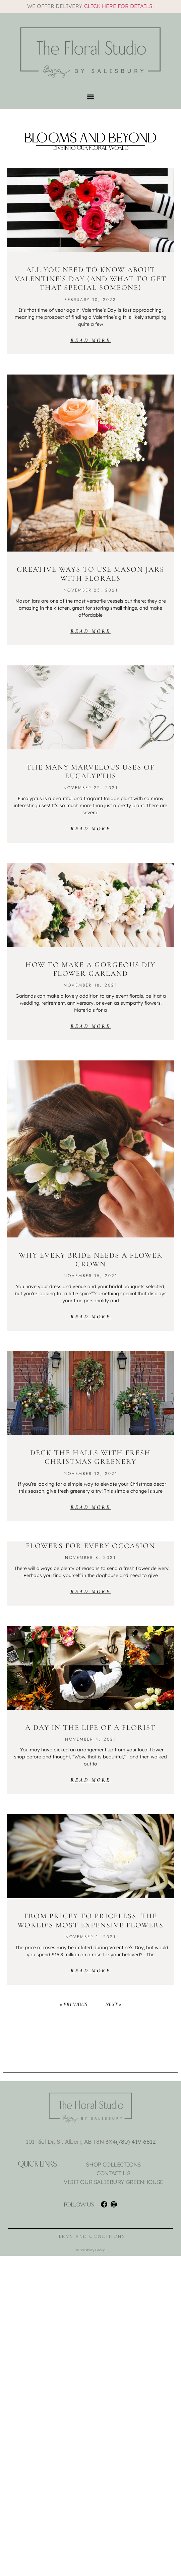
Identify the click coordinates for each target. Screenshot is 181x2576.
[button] (90, 96)
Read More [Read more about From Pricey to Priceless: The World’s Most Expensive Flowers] (90, 1970)
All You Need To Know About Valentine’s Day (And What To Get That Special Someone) (91, 278)
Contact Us (113, 2173)
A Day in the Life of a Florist (90, 1727)
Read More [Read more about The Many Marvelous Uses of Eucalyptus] (90, 828)
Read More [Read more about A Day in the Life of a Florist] (90, 1780)
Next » (113, 2004)
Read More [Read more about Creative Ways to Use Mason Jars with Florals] (90, 631)
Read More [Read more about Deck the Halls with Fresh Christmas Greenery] (90, 1507)
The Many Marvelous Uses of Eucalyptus (90, 771)
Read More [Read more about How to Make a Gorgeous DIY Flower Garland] (90, 1026)
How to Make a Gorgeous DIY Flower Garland (90, 969)
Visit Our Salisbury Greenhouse (113, 2182)
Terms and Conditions (90, 2236)
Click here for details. (119, 6)
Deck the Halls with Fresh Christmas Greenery (90, 1457)
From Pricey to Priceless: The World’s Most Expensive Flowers (90, 1920)
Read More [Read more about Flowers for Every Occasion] (90, 1591)
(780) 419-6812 (136, 2141)
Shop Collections (113, 2164)
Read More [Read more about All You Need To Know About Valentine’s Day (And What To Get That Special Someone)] (90, 340)
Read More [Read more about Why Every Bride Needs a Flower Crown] (90, 1316)
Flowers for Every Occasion (90, 1545)
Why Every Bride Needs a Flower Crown (91, 1259)
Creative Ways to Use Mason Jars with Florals (90, 573)
